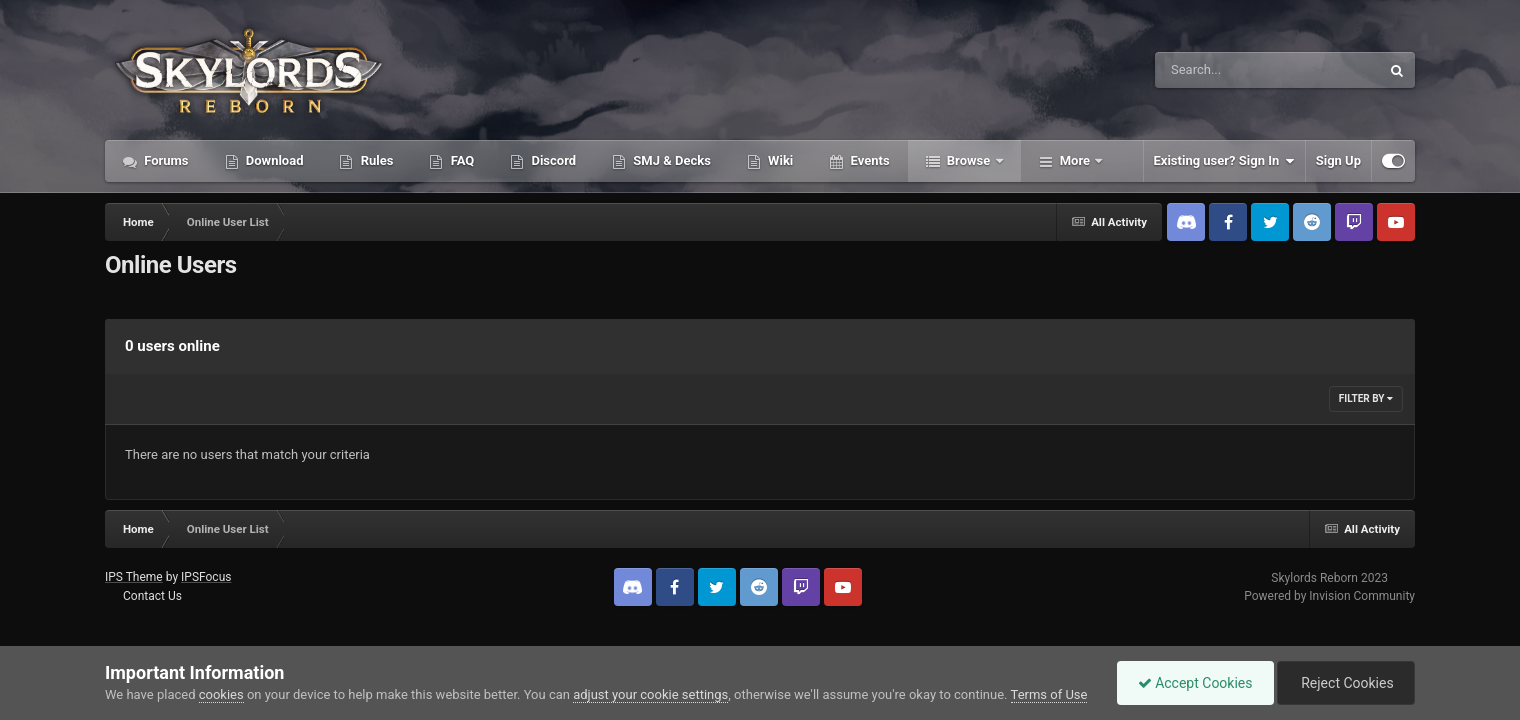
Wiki (779, 160)
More (1075, 160)
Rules (375, 160)
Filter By (1366, 398)
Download (273, 160)
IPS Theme (134, 577)
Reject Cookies (1346, 683)
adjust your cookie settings (650, 694)
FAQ (460, 160)
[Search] (1217, 70)
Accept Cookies (1195, 683)
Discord (552, 160)
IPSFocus (206, 577)
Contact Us (152, 596)
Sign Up (1338, 160)
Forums (165, 160)
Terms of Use (1049, 694)
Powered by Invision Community (1329, 596)
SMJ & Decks (670, 160)
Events (868, 160)
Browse (969, 160)
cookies (221, 694)
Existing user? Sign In (1224, 161)
